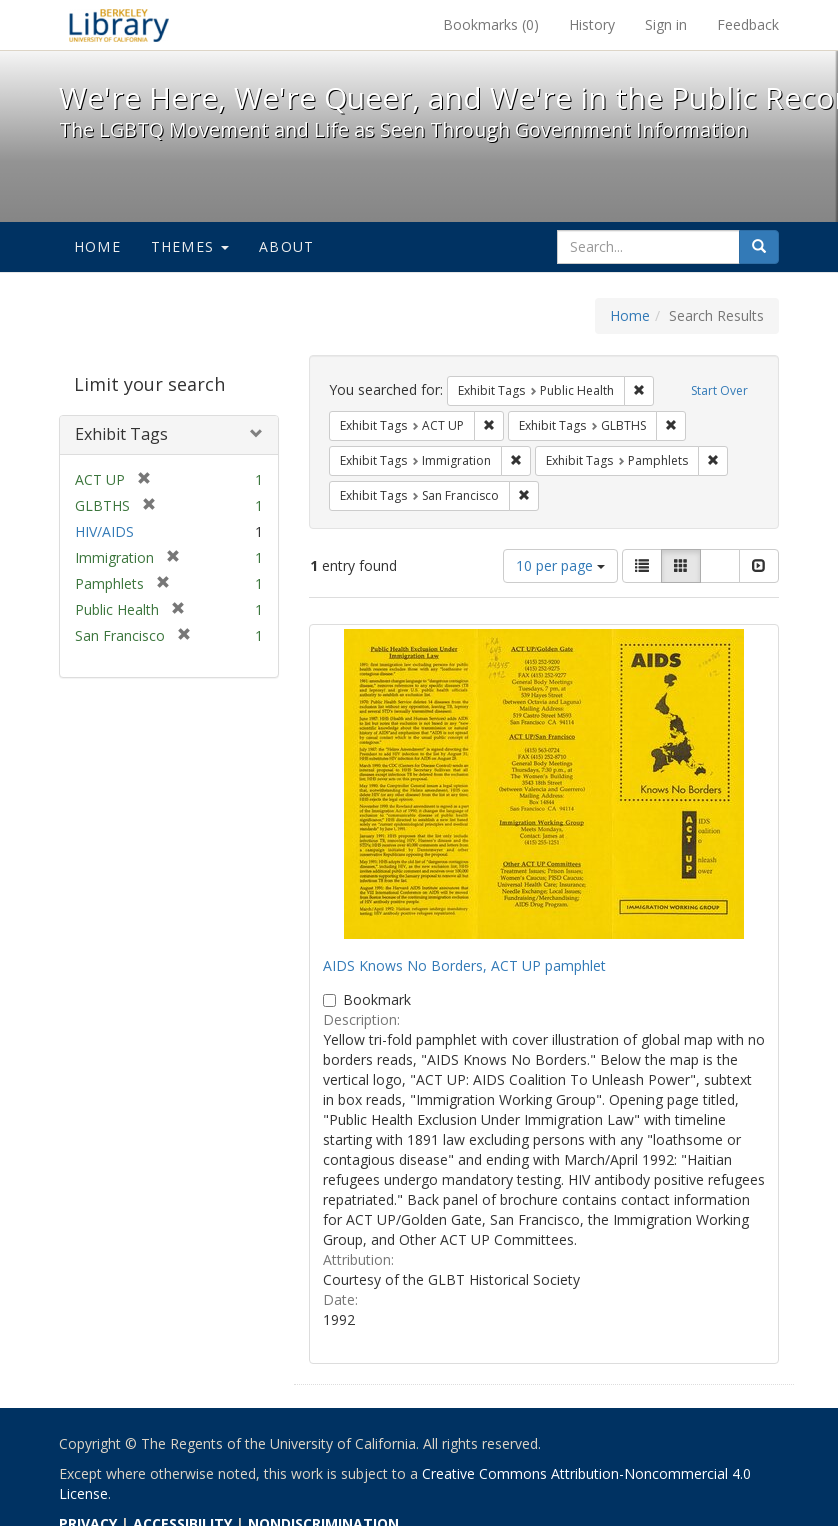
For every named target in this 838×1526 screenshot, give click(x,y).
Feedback (748, 24)
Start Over (719, 390)
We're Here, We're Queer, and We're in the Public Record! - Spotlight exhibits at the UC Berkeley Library (119, 25)
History (592, 24)
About (286, 246)
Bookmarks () (491, 24)
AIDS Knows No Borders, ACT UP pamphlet (464, 965)
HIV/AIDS (104, 531)
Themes (190, 246)
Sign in (666, 24)
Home (97, 246)
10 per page (560, 565)
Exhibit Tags (121, 434)
